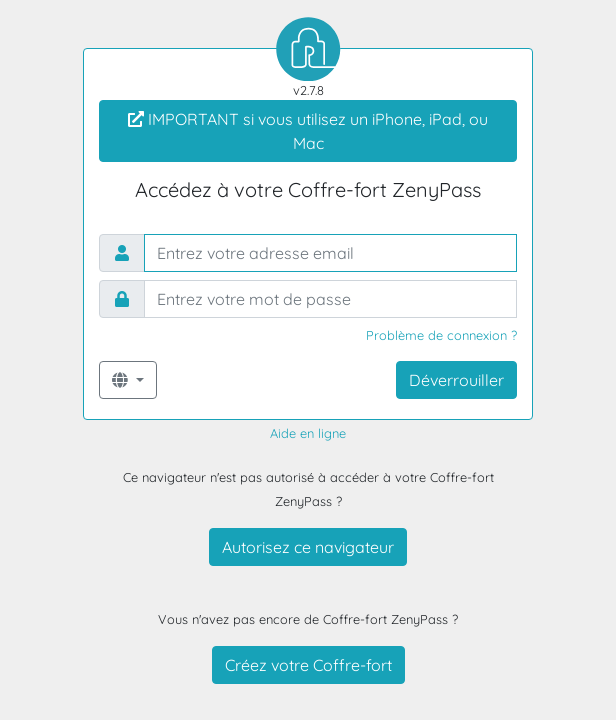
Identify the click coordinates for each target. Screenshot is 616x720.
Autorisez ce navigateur (308, 547)
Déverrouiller (456, 380)
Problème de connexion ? (441, 335)
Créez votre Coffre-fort (308, 665)
